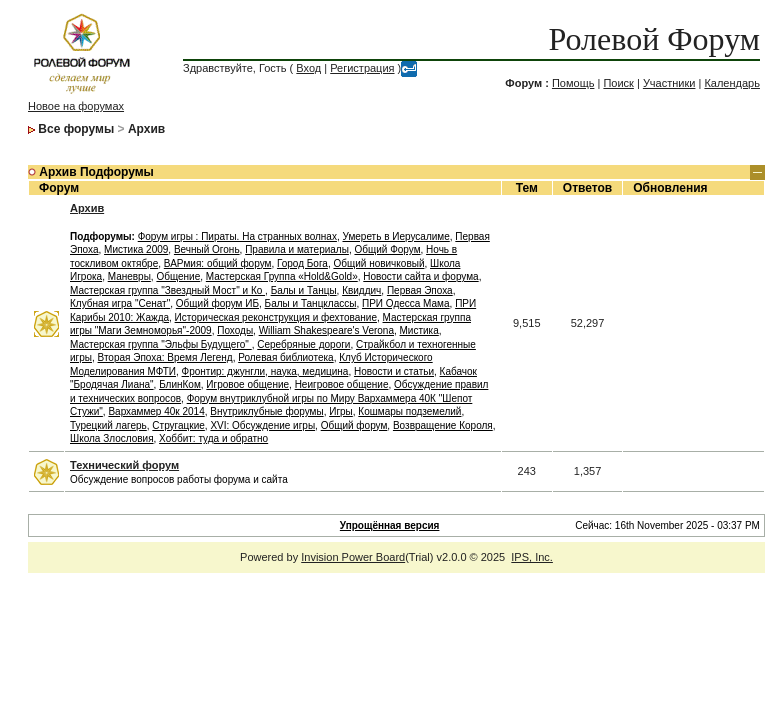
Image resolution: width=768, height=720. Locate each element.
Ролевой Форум (654, 39)
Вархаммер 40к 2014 (156, 411)
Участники (669, 83)
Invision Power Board (353, 557)
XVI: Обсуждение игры (262, 425)
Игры (341, 411)
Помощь (573, 83)
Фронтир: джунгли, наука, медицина (265, 371)
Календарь (732, 83)
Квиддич (361, 290)
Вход (308, 68)
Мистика (419, 330)
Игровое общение (247, 384)
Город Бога (302, 263)
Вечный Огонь (207, 249)
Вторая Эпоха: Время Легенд (165, 357)
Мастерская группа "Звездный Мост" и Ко (167, 290)
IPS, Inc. (532, 557)
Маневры (129, 276)
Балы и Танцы (304, 290)
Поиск (618, 83)
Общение (178, 276)
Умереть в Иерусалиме (395, 236)
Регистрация (362, 68)
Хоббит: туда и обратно (213, 438)
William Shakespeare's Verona (326, 330)
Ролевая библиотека (285, 357)
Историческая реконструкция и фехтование (276, 317)
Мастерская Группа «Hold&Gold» (282, 276)
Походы (235, 330)
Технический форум (124, 465)
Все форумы (76, 129)
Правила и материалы (297, 249)
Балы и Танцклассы (311, 303)
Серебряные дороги (303, 344)
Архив (146, 129)
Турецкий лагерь (108, 425)
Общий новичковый (378, 263)
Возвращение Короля (443, 425)
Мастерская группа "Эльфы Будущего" (161, 344)
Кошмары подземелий (409, 411)
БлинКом (180, 384)
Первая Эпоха (420, 290)
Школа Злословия (112, 438)
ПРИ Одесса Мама (406, 303)
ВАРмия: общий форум (218, 263)
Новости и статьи (394, 371)
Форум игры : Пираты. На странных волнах (237, 236)
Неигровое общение (342, 384)
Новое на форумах (76, 106)
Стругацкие (178, 425)
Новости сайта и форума (420, 276)
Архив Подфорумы (96, 172)
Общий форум (354, 425)
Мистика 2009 (136, 249)
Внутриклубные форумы (266, 411)
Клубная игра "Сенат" (120, 303)
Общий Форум (387, 249)
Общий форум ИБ (217, 303)
